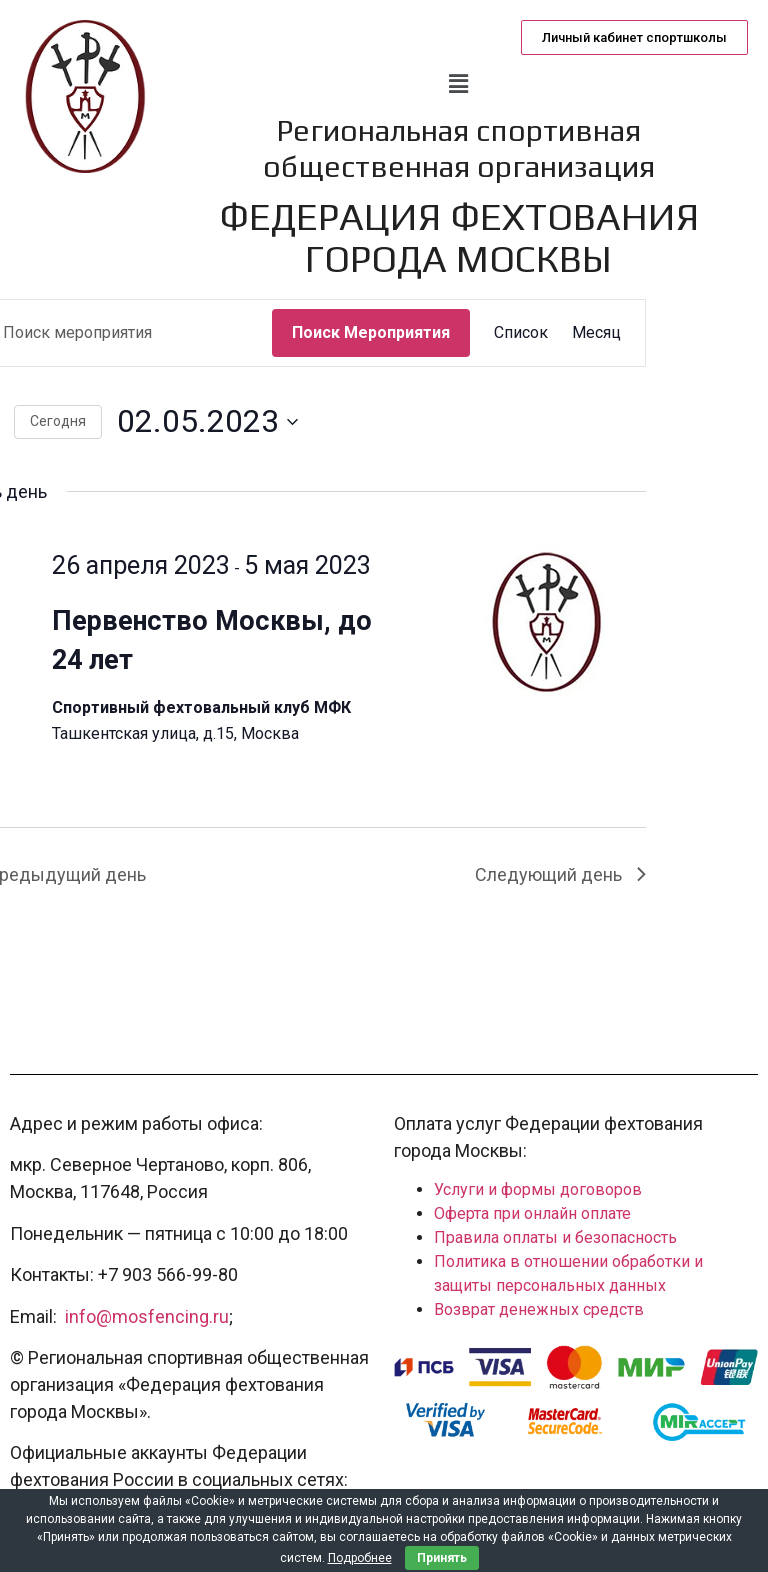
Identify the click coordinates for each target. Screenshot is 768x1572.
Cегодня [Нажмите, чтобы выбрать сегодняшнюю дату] (58, 421)
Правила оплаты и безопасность (555, 1237)
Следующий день (560, 874)
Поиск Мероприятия (371, 332)
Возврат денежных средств (539, 1309)
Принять (442, 1558)
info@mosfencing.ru (147, 1316)
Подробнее (360, 1558)
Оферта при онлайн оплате (532, 1213)
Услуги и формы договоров (538, 1189)
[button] (634, 37)
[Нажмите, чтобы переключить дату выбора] (207, 421)
